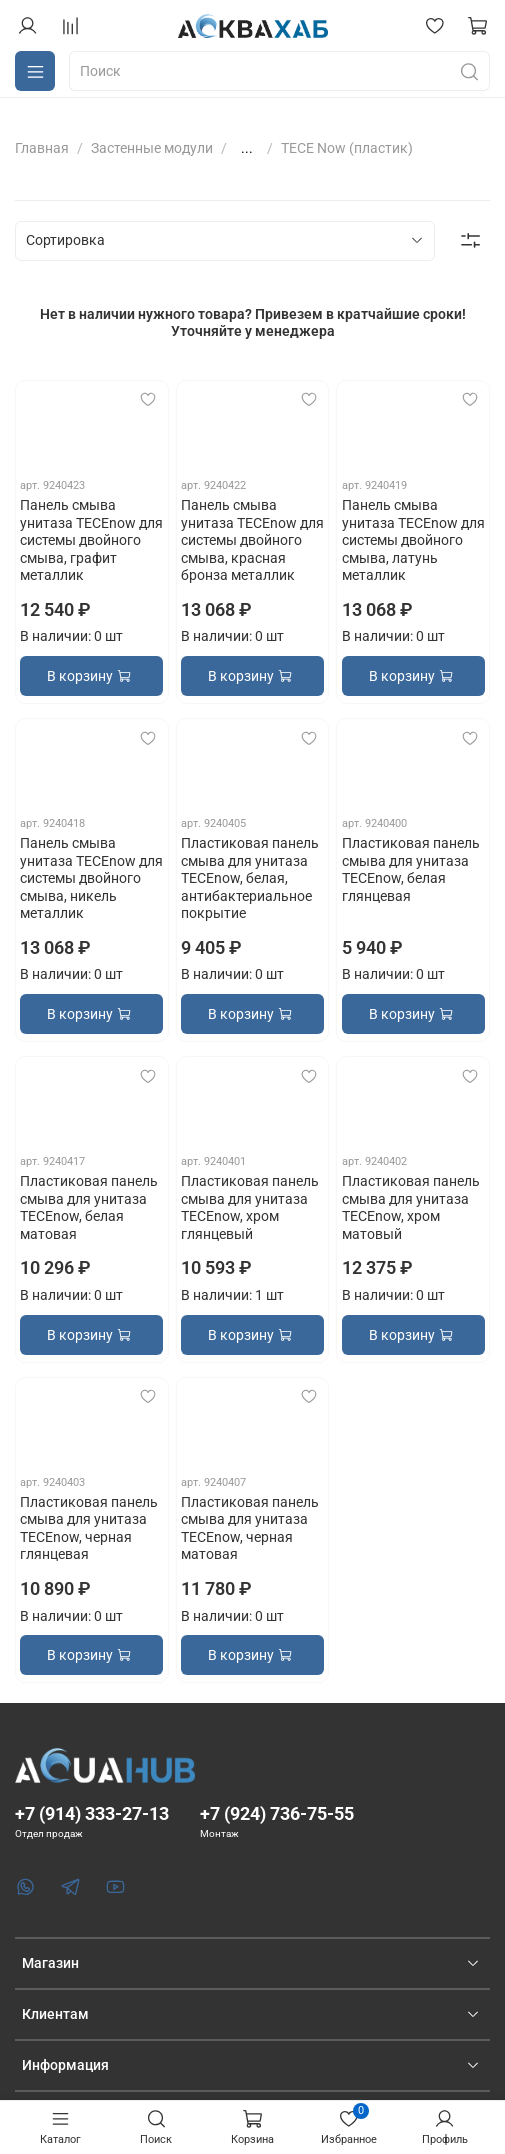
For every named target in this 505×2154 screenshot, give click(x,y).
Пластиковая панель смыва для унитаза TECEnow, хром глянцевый (250, 1207)
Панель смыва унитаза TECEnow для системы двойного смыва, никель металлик (91, 878)
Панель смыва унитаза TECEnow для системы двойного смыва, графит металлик (91, 540)
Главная (42, 148)
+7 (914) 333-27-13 (92, 1813)
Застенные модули (152, 148)
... (247, 148)
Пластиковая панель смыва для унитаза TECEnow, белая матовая (89, 1207)
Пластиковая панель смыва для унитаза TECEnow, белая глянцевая (411, 869)
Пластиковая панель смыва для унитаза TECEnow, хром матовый (411, 1207)
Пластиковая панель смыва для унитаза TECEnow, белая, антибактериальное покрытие (250, 878)
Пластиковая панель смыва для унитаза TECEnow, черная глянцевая (89, 1528)
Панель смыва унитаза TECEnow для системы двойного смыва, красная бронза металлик (252, 540)
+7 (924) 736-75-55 (277, 1813)
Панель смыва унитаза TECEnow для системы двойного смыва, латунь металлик (413, 540)
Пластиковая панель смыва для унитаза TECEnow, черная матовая (250, 1528)
